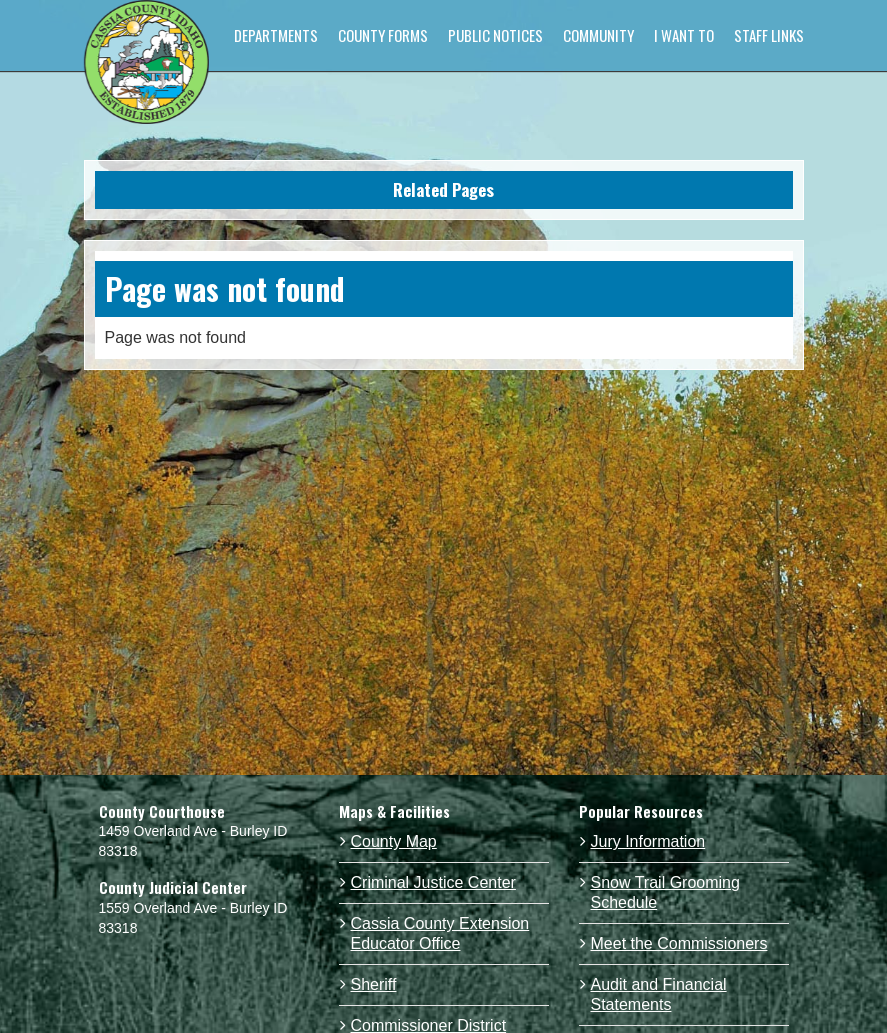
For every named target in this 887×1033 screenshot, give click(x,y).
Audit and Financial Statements (659, 994)
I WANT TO (684, 35)
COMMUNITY (598, 35)
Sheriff (374, 984)
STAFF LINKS (769, 35)
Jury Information (648, 841)
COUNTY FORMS (383, 35)
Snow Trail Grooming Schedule (665, 892)
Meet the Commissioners (679, 943)
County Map (394, 841)
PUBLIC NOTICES (495, 35)
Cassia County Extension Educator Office (440, 933)
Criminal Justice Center (433, 882)
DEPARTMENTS (276, 35)
